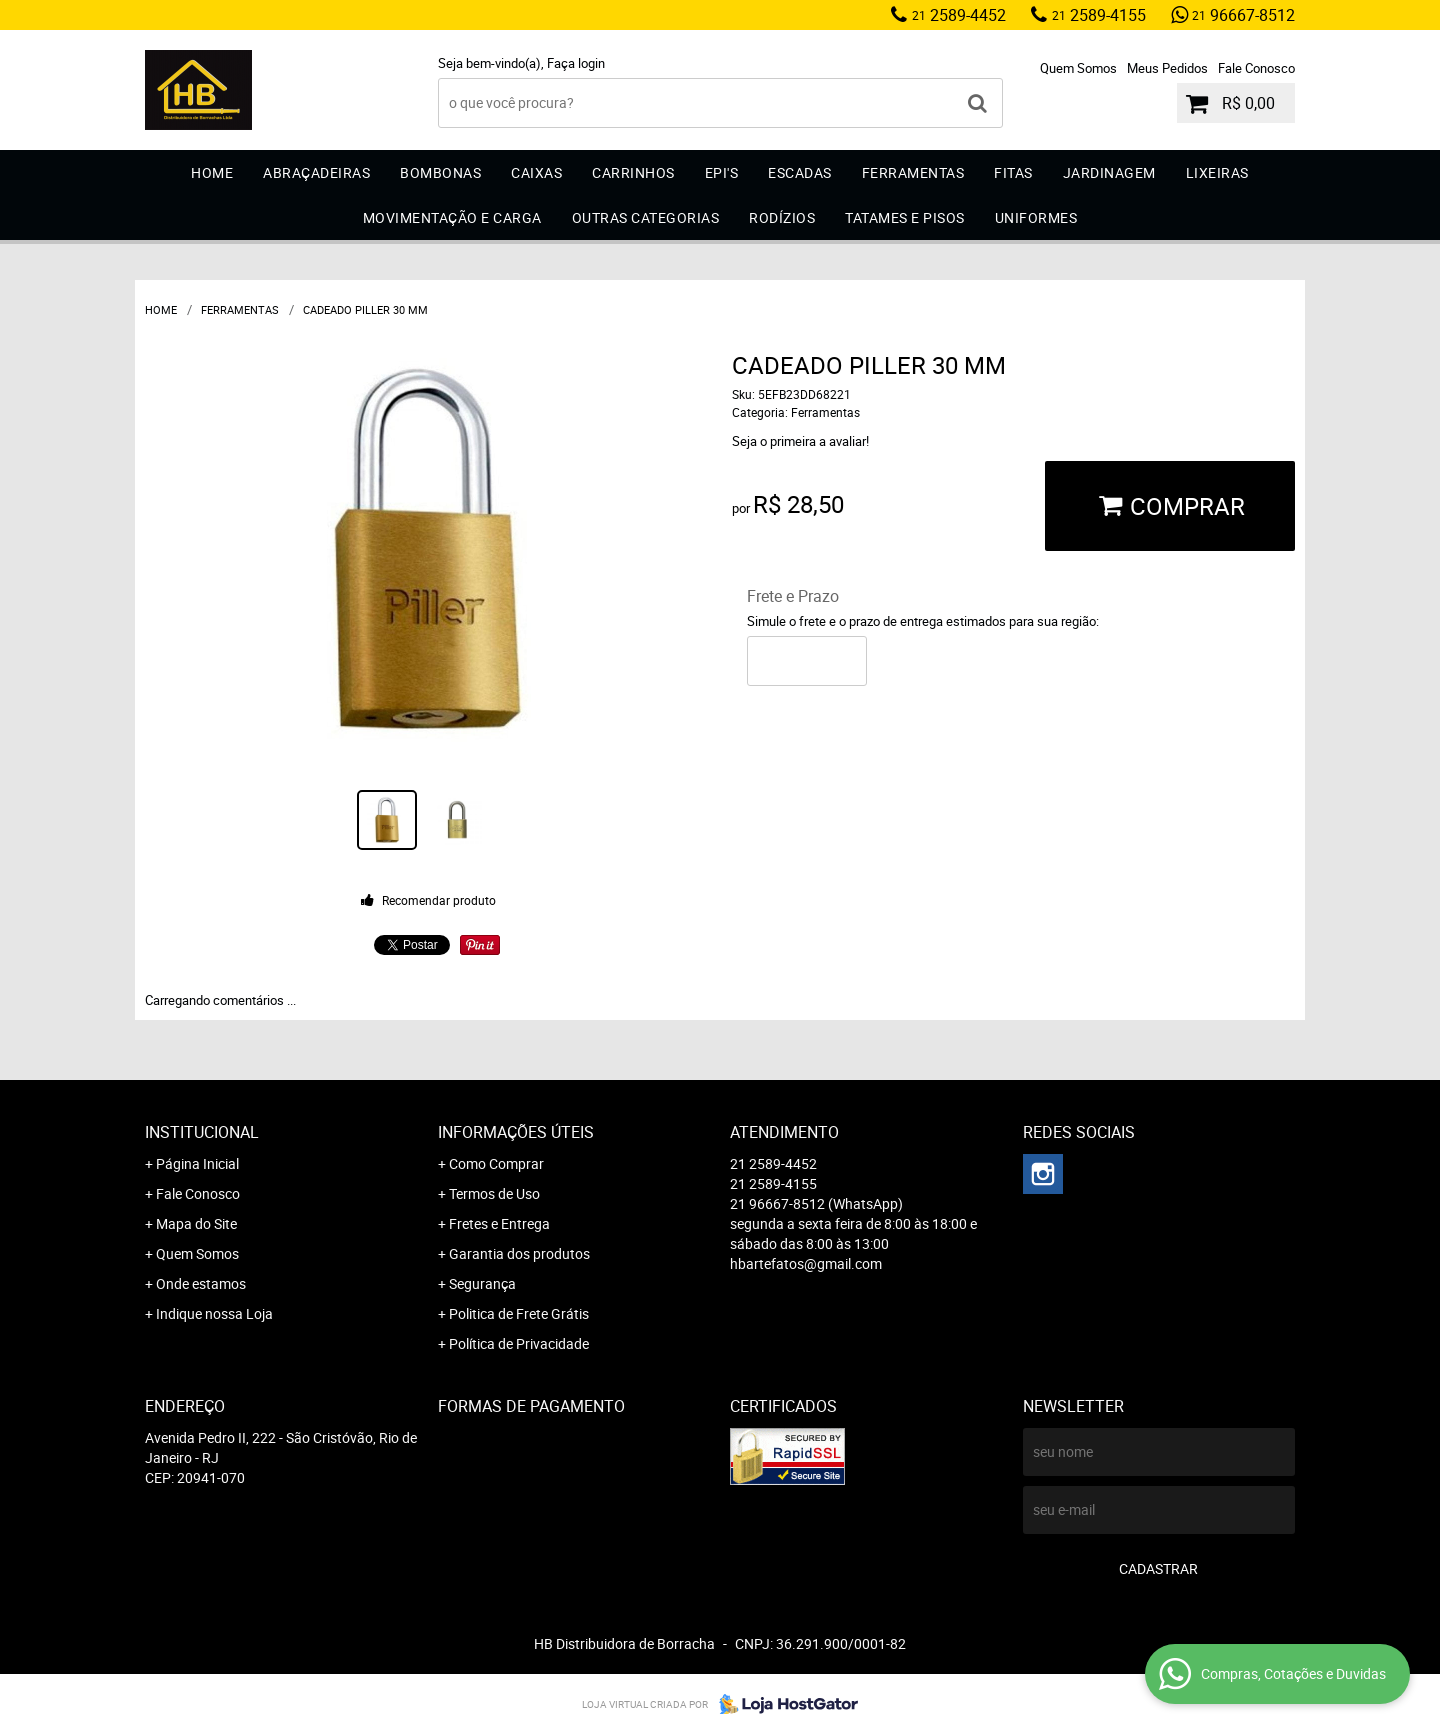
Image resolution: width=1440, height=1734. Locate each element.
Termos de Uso (494, 1193)
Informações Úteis (516, 1132)
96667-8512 (1243, 15)
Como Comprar (496, 1163)
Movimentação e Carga (452, 217)
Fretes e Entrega (499, 1223)
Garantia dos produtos (519, 1253)
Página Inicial (197, 1163)
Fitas (1013, 172)
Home (212, 172)
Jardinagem (1109, 172)
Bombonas (440, 172)
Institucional (202, 1132)
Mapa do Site (196, 1223)
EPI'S (722, 172)
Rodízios (782, 217)
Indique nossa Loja (214, 1313)
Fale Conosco (1256, 68)
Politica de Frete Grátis (519, 1313)
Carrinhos (633, 172)
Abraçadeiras (316, 172)
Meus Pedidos (1167, 68)
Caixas (536, 172)
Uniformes (1036, 217)
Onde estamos (201, 1283)
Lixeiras (1217, 172)
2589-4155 (1099, 15)
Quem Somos (1078, 68)
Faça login (576, 63)
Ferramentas (913, 172)
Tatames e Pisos (905, 217)
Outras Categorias (646, 217)
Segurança (482, 1283)
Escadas (800, 172)
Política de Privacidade (519, 1343)
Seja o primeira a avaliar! (800, 441)
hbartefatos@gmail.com (806, 1263)
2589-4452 (959, 15)
